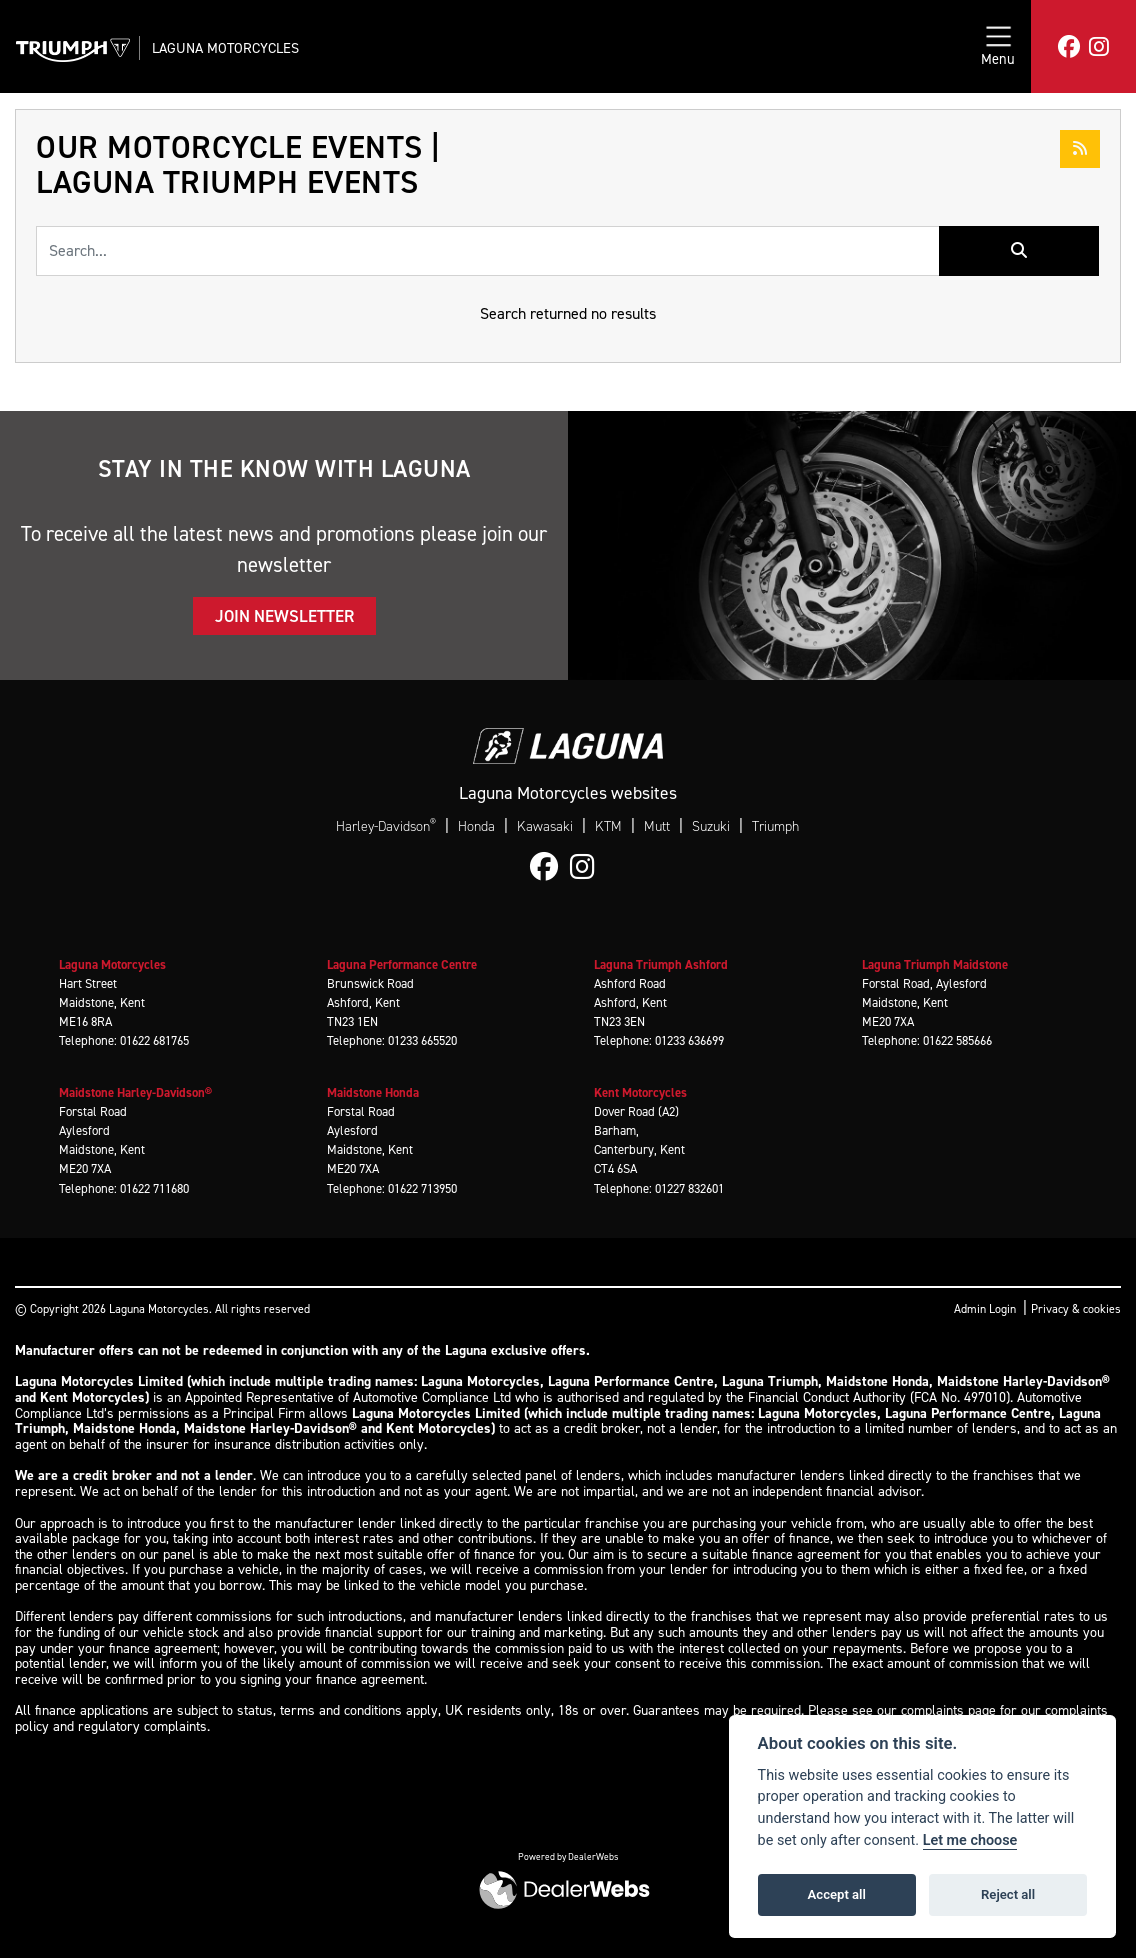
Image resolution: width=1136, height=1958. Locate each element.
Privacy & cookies (1076, 1309)
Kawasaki (545, 826)
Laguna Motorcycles (225, 48)
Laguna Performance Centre (402, 964)
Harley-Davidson (386, 826)
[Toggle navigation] (998, 46)
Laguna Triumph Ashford (661, 964)
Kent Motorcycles (640, 1092)
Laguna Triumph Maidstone (935, 964)
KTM (608, 826)
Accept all (837, 1894)
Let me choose (970, 1840)
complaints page (948, 1710)
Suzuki (711, 826)
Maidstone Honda (373, 1092)
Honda (476, 826)
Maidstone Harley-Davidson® (135, 1092)
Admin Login (985, 1309)
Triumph (775, 826)
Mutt (657, 826)
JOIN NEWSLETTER (284, 616)
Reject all (1008, 1894)
